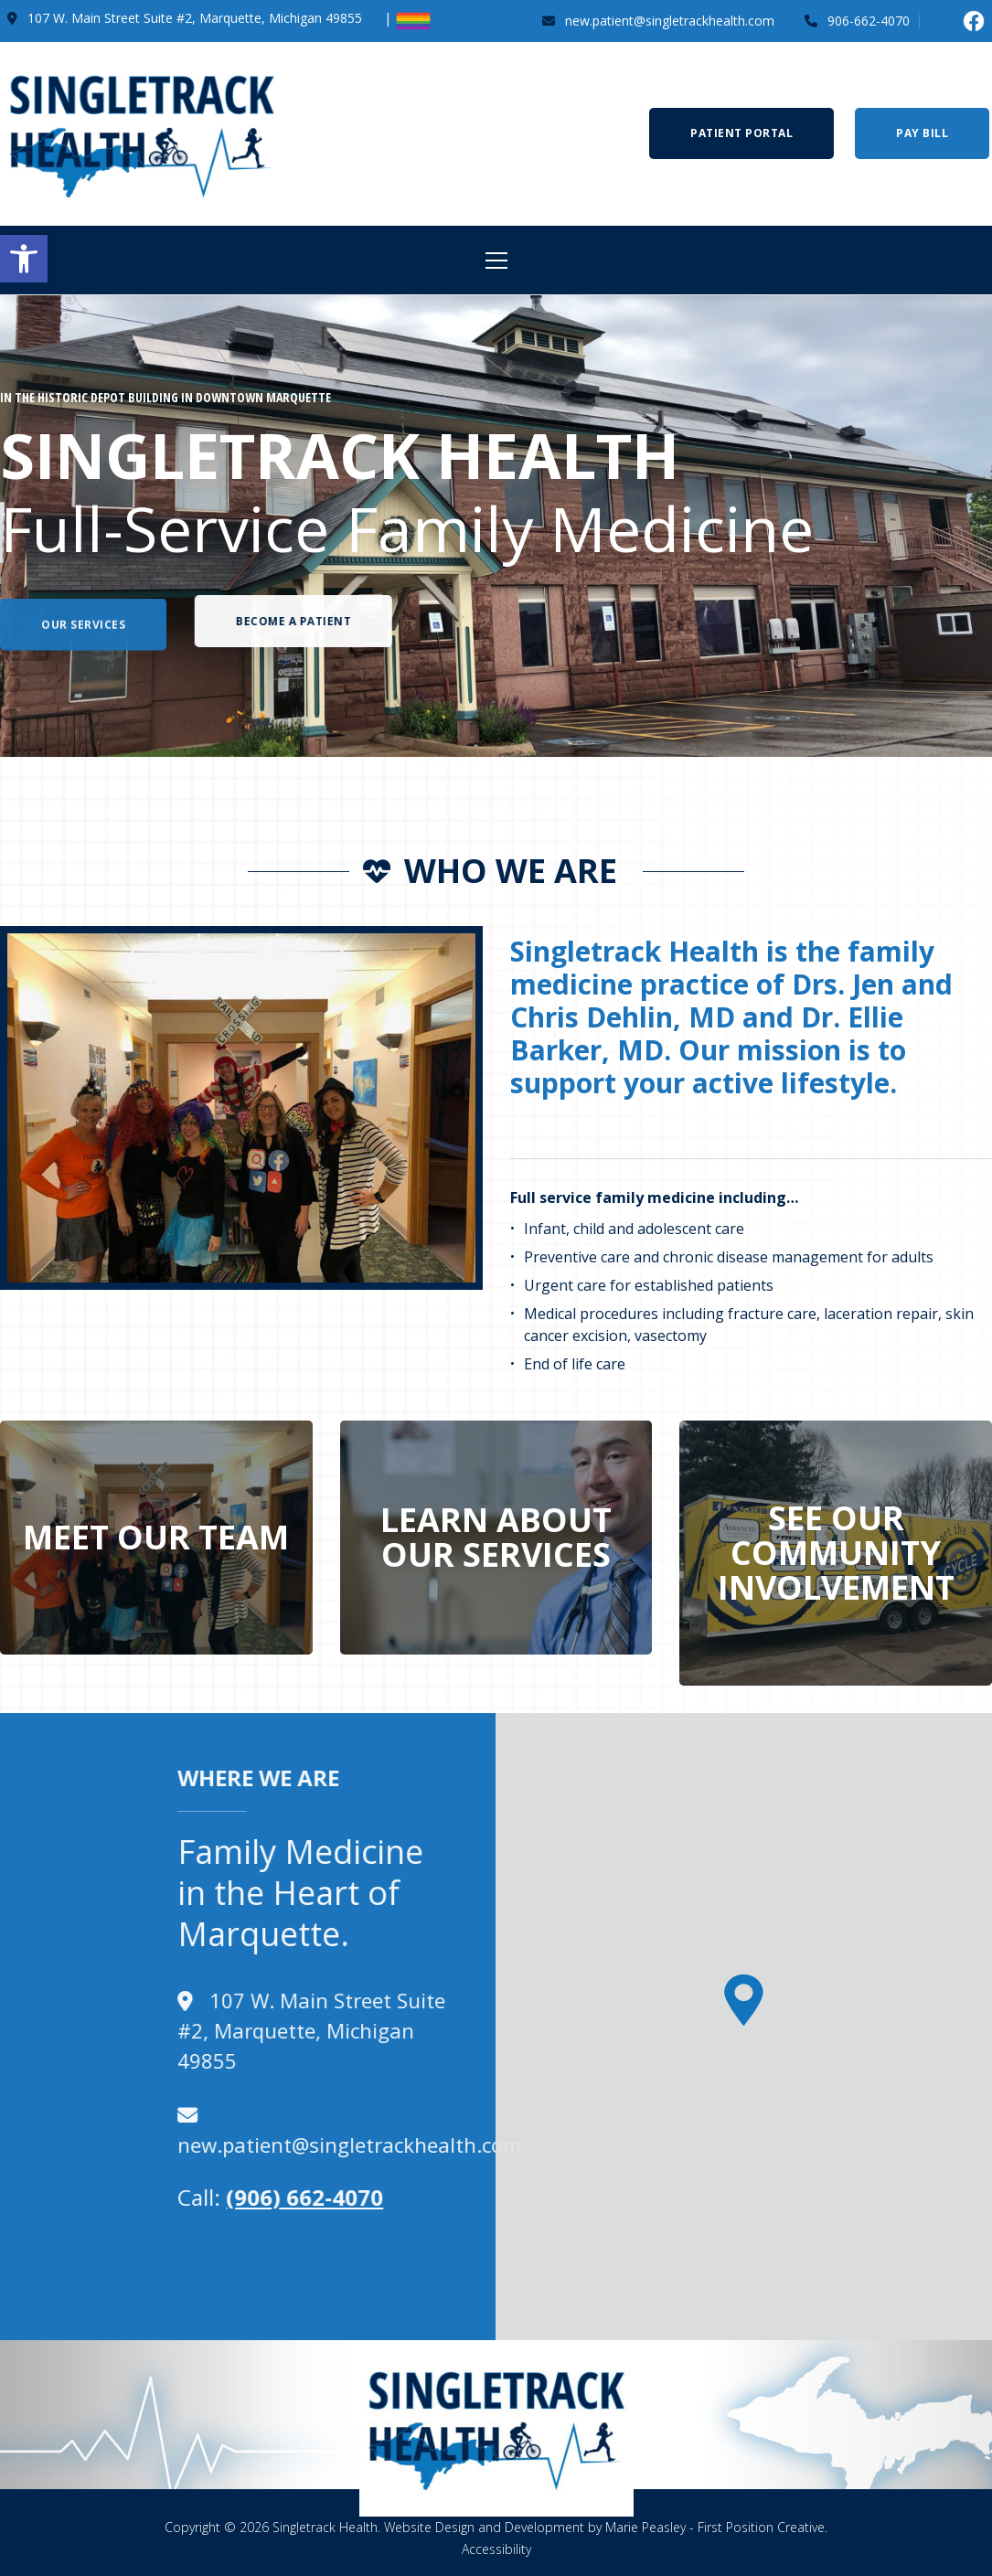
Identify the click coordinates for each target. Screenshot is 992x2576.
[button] (24, 258)
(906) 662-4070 (99, 2197)
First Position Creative (761, 2527)
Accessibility (496, 2549)
